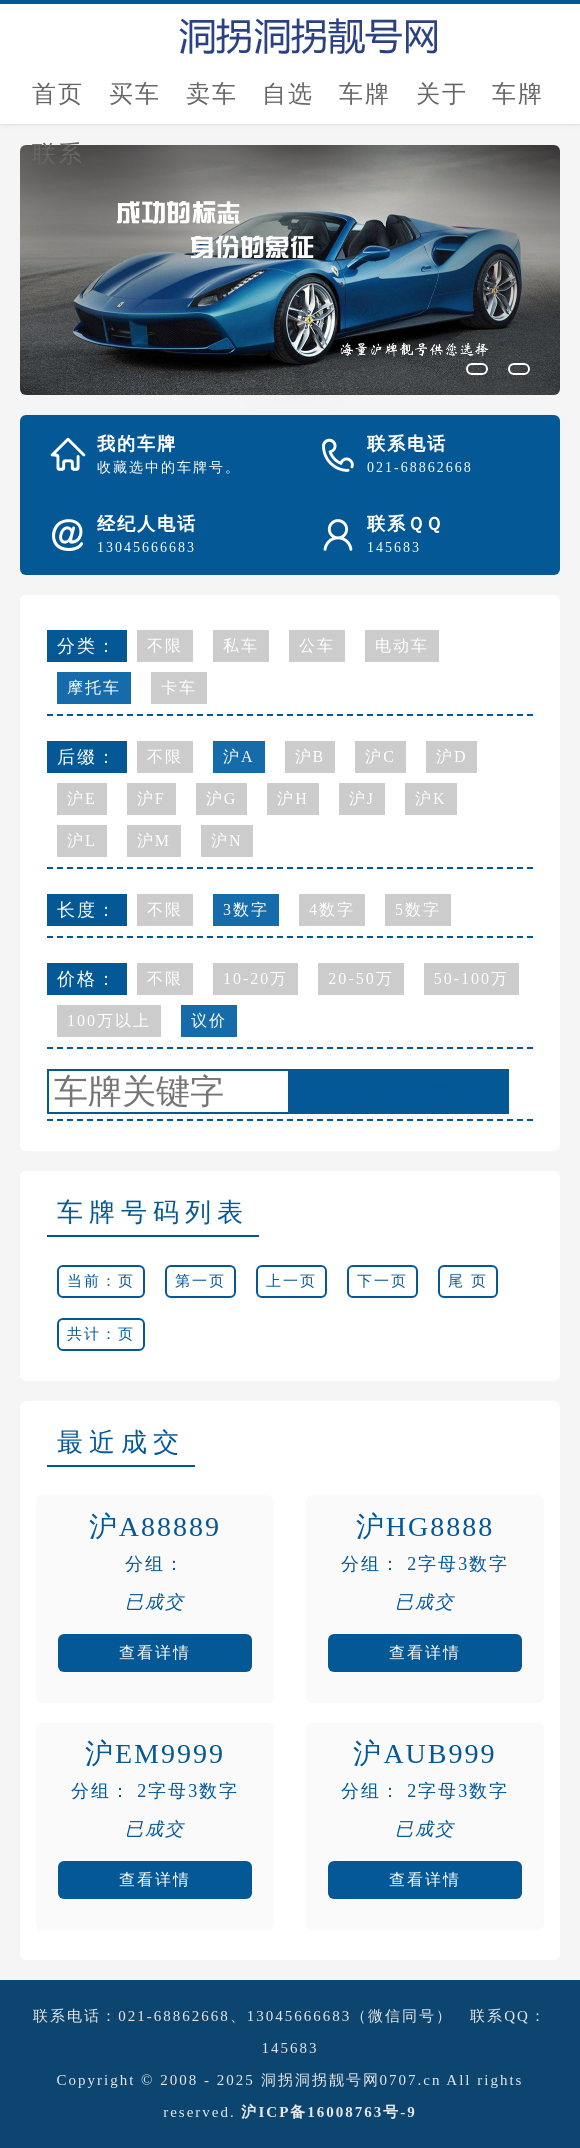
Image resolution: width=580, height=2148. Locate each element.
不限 (165, 645)
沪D (452, 756)
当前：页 (101, 1281)
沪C (380, 756)
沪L (82, 840)
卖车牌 (212, 102)
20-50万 (360, 978)
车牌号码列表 (153, 1212)
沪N (227, 840)
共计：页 (101, 1334)
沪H (293, 798)
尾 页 (468, 1281)
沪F (151, 798)
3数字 (246, 909)
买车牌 (135, 102)
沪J (362, 798)
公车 (317, 645)
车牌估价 (365, 102)
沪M (154, 840)
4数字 (332, 909)
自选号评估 (288, 102)
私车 (241, 645)
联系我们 (58, 162)
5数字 (418, 909)
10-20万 (255, 978)
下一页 (382, 1281)
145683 (290, 2048)
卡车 (179, 687)
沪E (82, 798)
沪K (431, 798)
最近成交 (121, 1442)
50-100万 (471, 978)
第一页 (200, 1281)
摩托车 (94, 687)
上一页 (291, 1281)
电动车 (402, 645)
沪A (239, 756)
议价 (209, 1020)
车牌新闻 (518, 102)
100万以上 (109, 1020)
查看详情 (155, 1652)
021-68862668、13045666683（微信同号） (285, 2016)
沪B (310, 756)
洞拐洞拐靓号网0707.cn (351, 2080)
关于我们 (442, 102)
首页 (58, 94)
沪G (222, 798)
